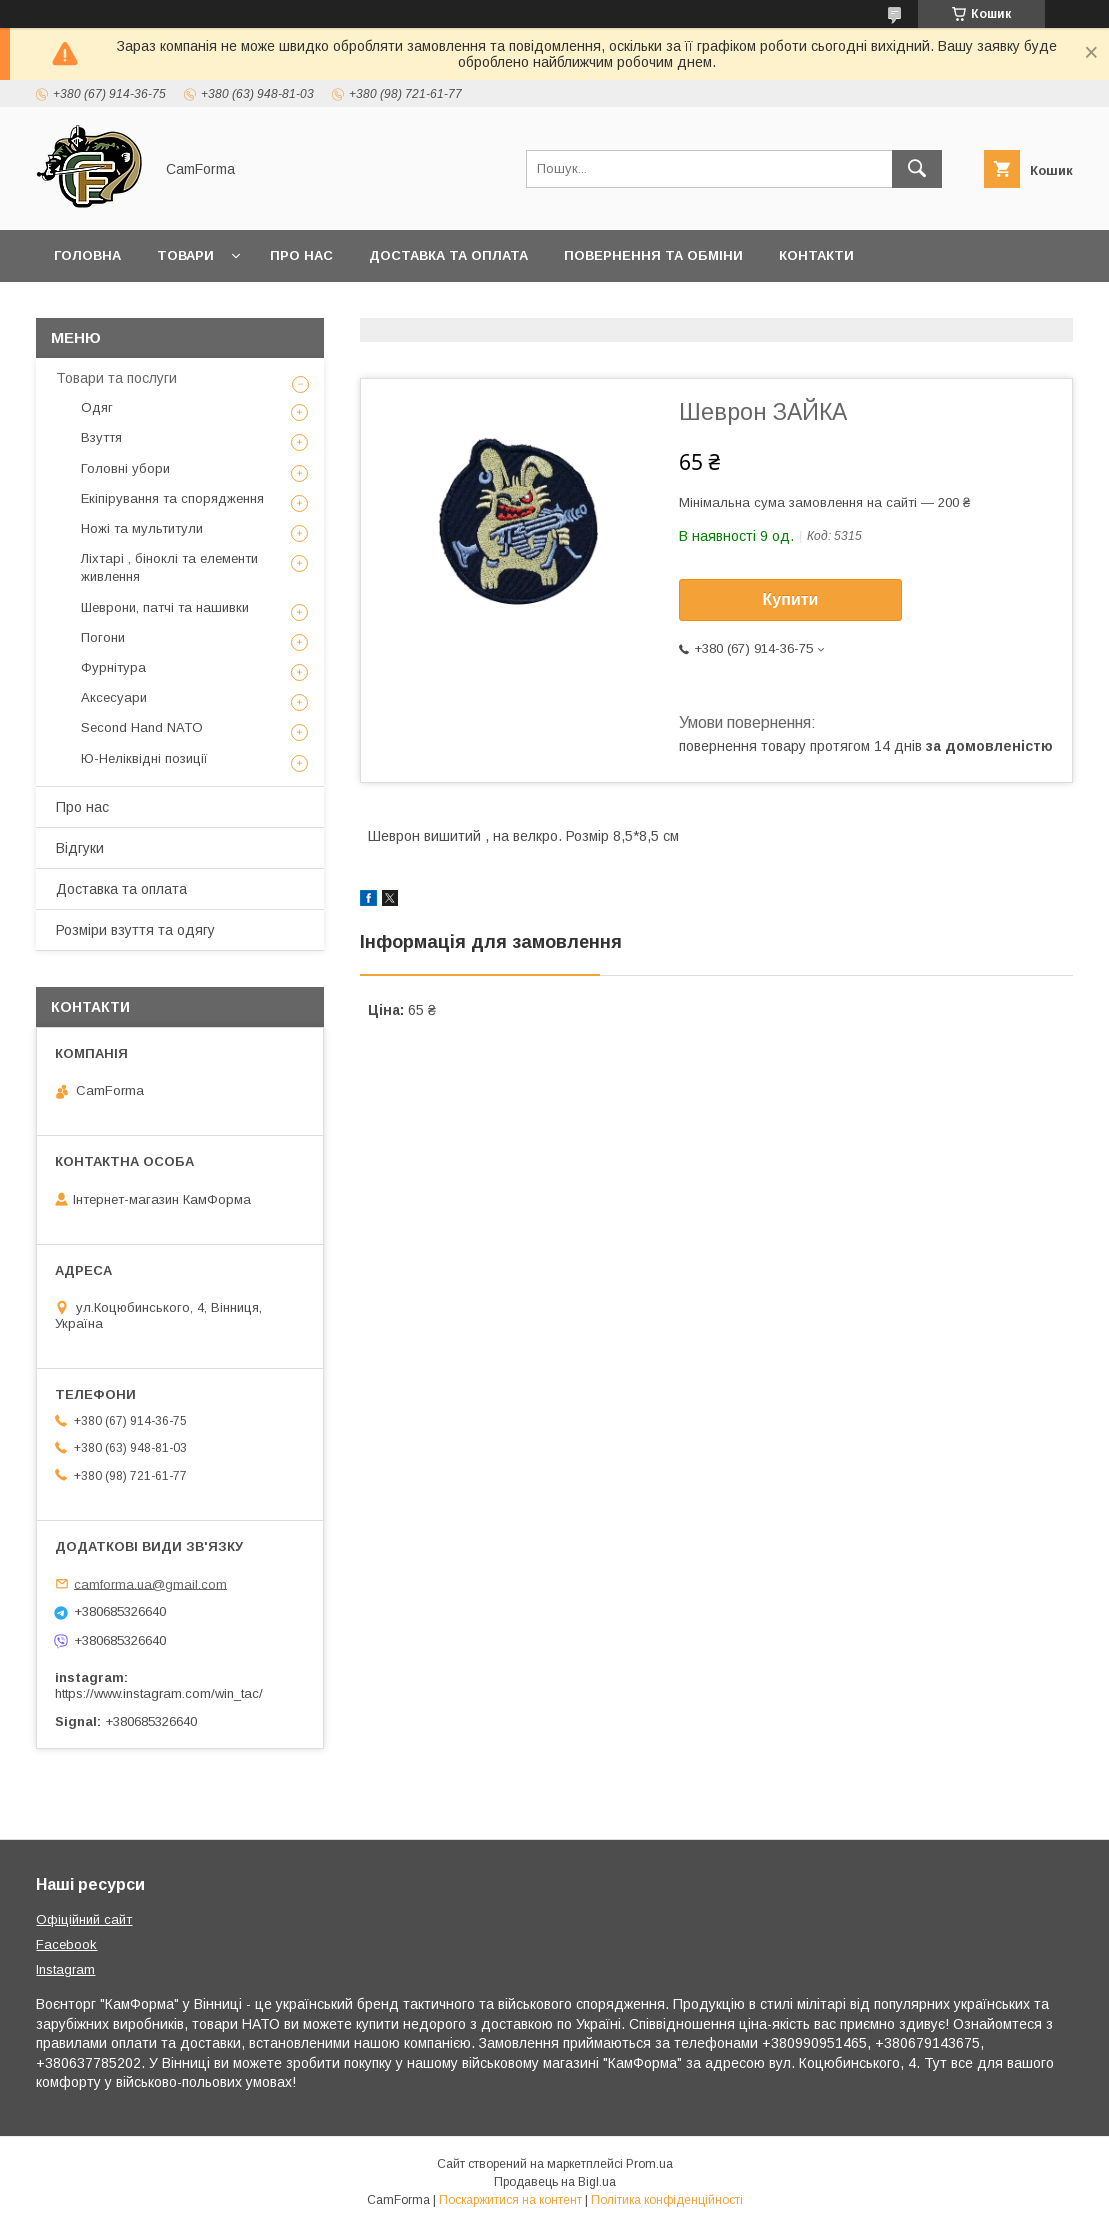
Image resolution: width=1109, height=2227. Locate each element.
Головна (87, 255)
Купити (791, 599)
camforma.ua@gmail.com (150, 1583)
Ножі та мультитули (142, 528)
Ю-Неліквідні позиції (144, 758)
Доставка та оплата (448, 255)
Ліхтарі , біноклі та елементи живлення (169, 567)
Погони (103, 637)
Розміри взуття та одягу (135, 930)
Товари (185, 255)
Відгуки (80, 848)
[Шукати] (917, 169)
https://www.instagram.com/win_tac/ (159, 1693)
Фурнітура (113, 667)
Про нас (301, 255)
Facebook (66, 1944)
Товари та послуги (116, 378)
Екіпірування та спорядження (172, 498)
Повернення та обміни (653, 255)
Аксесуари (114, 697)
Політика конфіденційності (667, 2200)
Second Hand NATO (142, 727)
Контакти (816, 255)
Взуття (101, 437)
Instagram (65, 1969)
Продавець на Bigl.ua (555, 2182)
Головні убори (125, 468)
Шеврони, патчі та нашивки (165, 607)
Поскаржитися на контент (510, 2200)
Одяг (97, 407)
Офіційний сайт (84, 1919)
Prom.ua (649, 2164)
